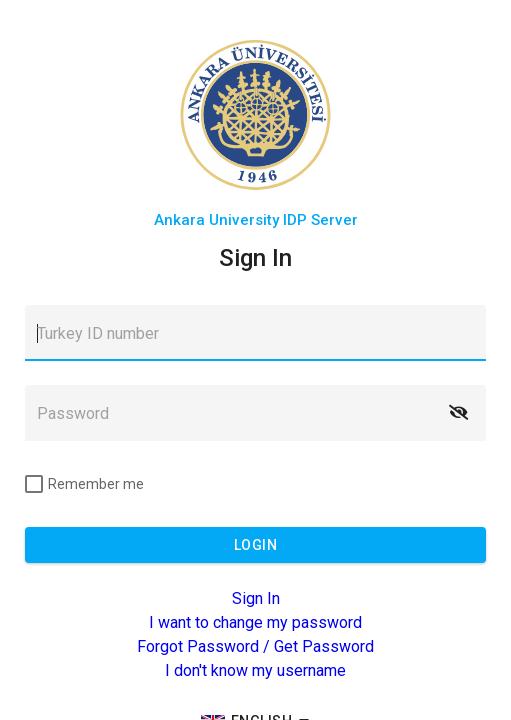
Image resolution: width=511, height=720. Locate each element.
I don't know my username (255, 670)
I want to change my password (255, 622)
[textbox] (255, 333)
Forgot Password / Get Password (255, 646)
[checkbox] (84, 484)
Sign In (256, 598)
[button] (458, 413)
